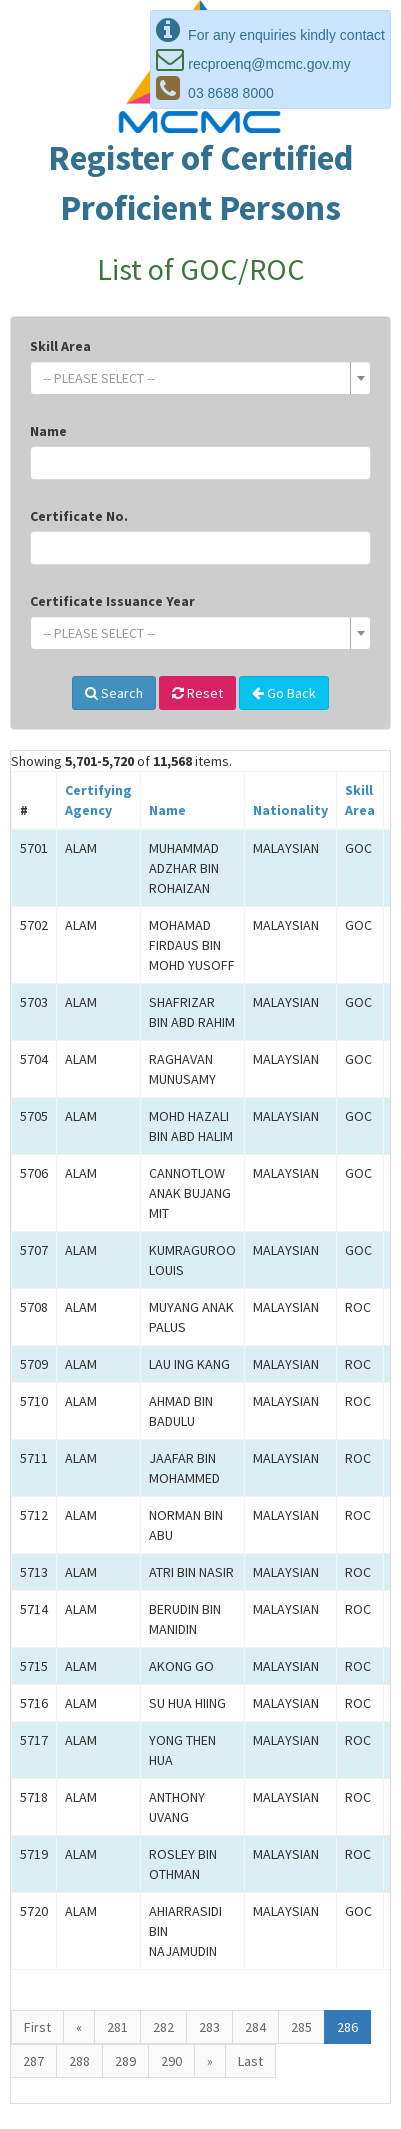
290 (171, 2061)
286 (347, 2027)
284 (255, 2027)
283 (209, 2027)
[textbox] (194, 378)
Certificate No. (79, 516)
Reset (197, 693)
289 (125, 2061)
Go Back (284, 693)
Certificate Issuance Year (112, 601)
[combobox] (200, 378)
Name (48, 431)
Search (114, 693)
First (37, 2027)
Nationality (290, 810)
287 (33, 2061)
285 (301, 2027)
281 (117, 2027)
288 (79, 2061)
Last (250, 2061)
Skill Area (60, 346)
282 (163, 2027)
